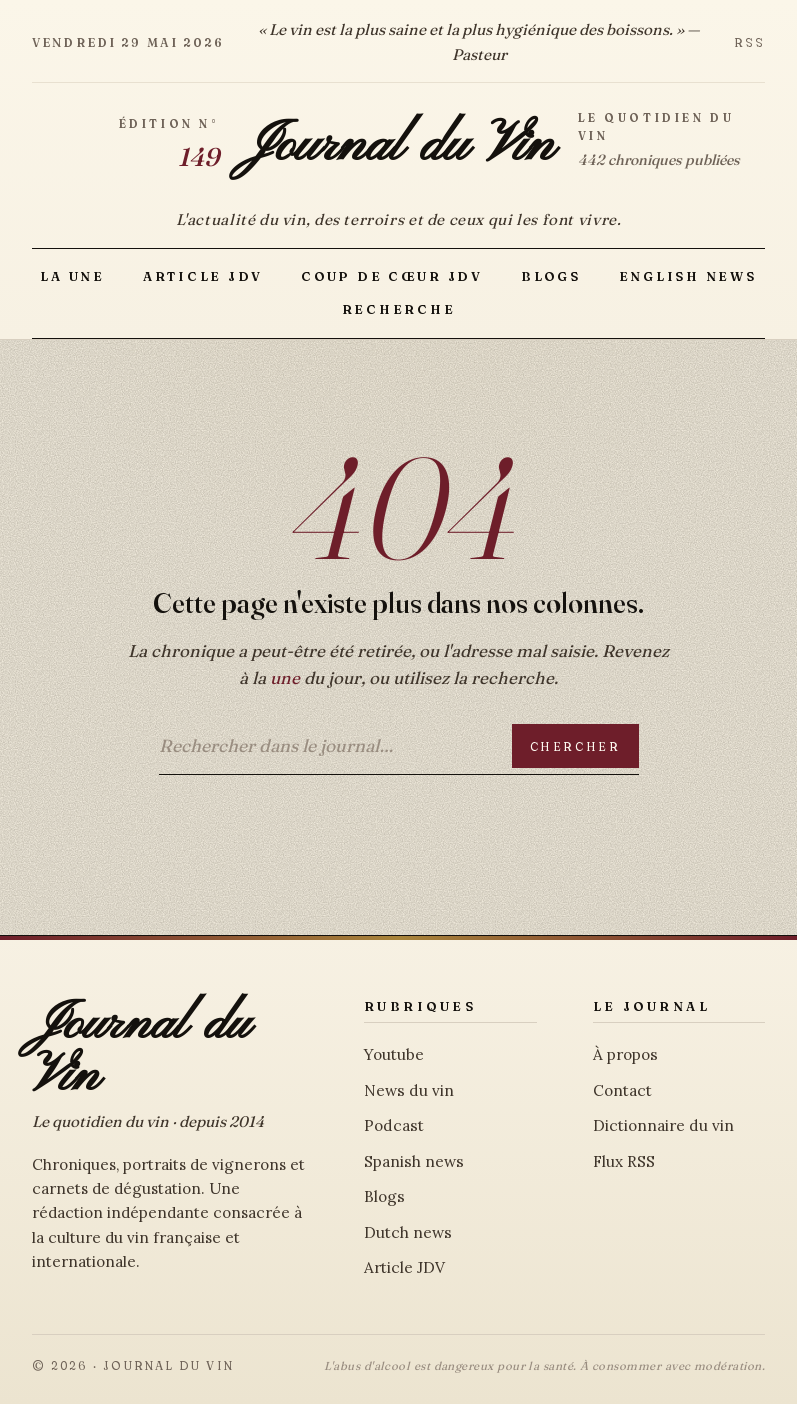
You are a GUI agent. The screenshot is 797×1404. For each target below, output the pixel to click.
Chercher (575, 746)
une (285, 677)
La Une (72, 276)
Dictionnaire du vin (663, 1125)
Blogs (551, 276)
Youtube (394, 1054)
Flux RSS (624, 1161)
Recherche (399, 309)
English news (688, 276)
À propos (625, 1054)
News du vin (409, 1090)
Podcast (394, 1125)
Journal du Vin (398, 146)
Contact (622, 1090)
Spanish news (414, 1161)
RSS (749, 42)
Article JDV (203, 276)
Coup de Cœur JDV (392, 276)
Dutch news (408, 1232)
